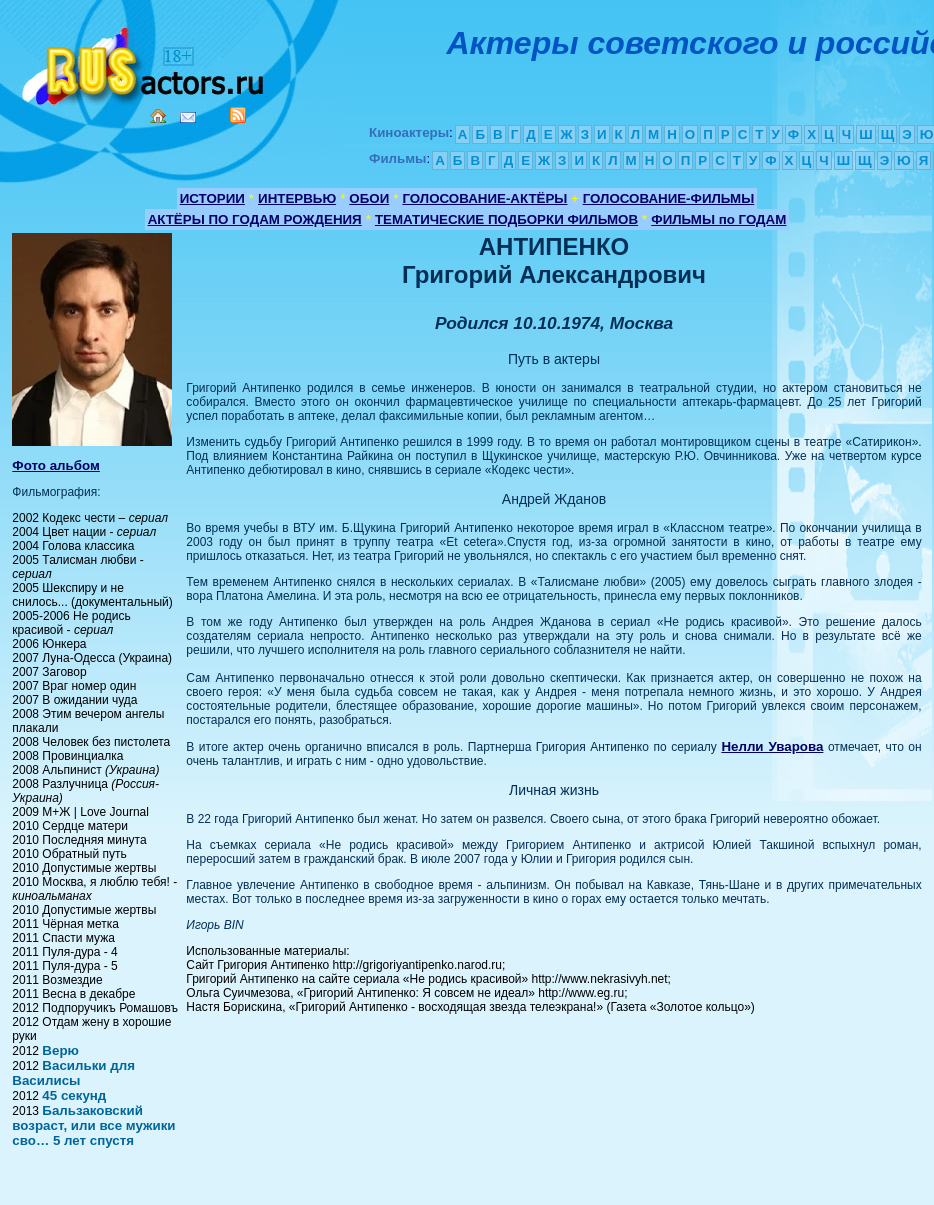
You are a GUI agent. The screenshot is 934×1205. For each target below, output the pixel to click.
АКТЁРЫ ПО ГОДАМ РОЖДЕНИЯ (255, 219)
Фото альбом (56, 465)
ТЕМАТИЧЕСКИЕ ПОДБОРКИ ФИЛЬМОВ (506, 219)
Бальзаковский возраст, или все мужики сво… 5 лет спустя (93, 1125)
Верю (60, 1050)
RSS (238, 115)
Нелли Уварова (772, 746)
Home (158, 116)
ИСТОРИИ (212, 198)
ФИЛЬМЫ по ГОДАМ (718, 219)
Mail (188, 117)
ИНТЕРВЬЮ (297, 198)
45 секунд (74, 1095)
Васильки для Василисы (73, 1073)
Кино (145, 62)
